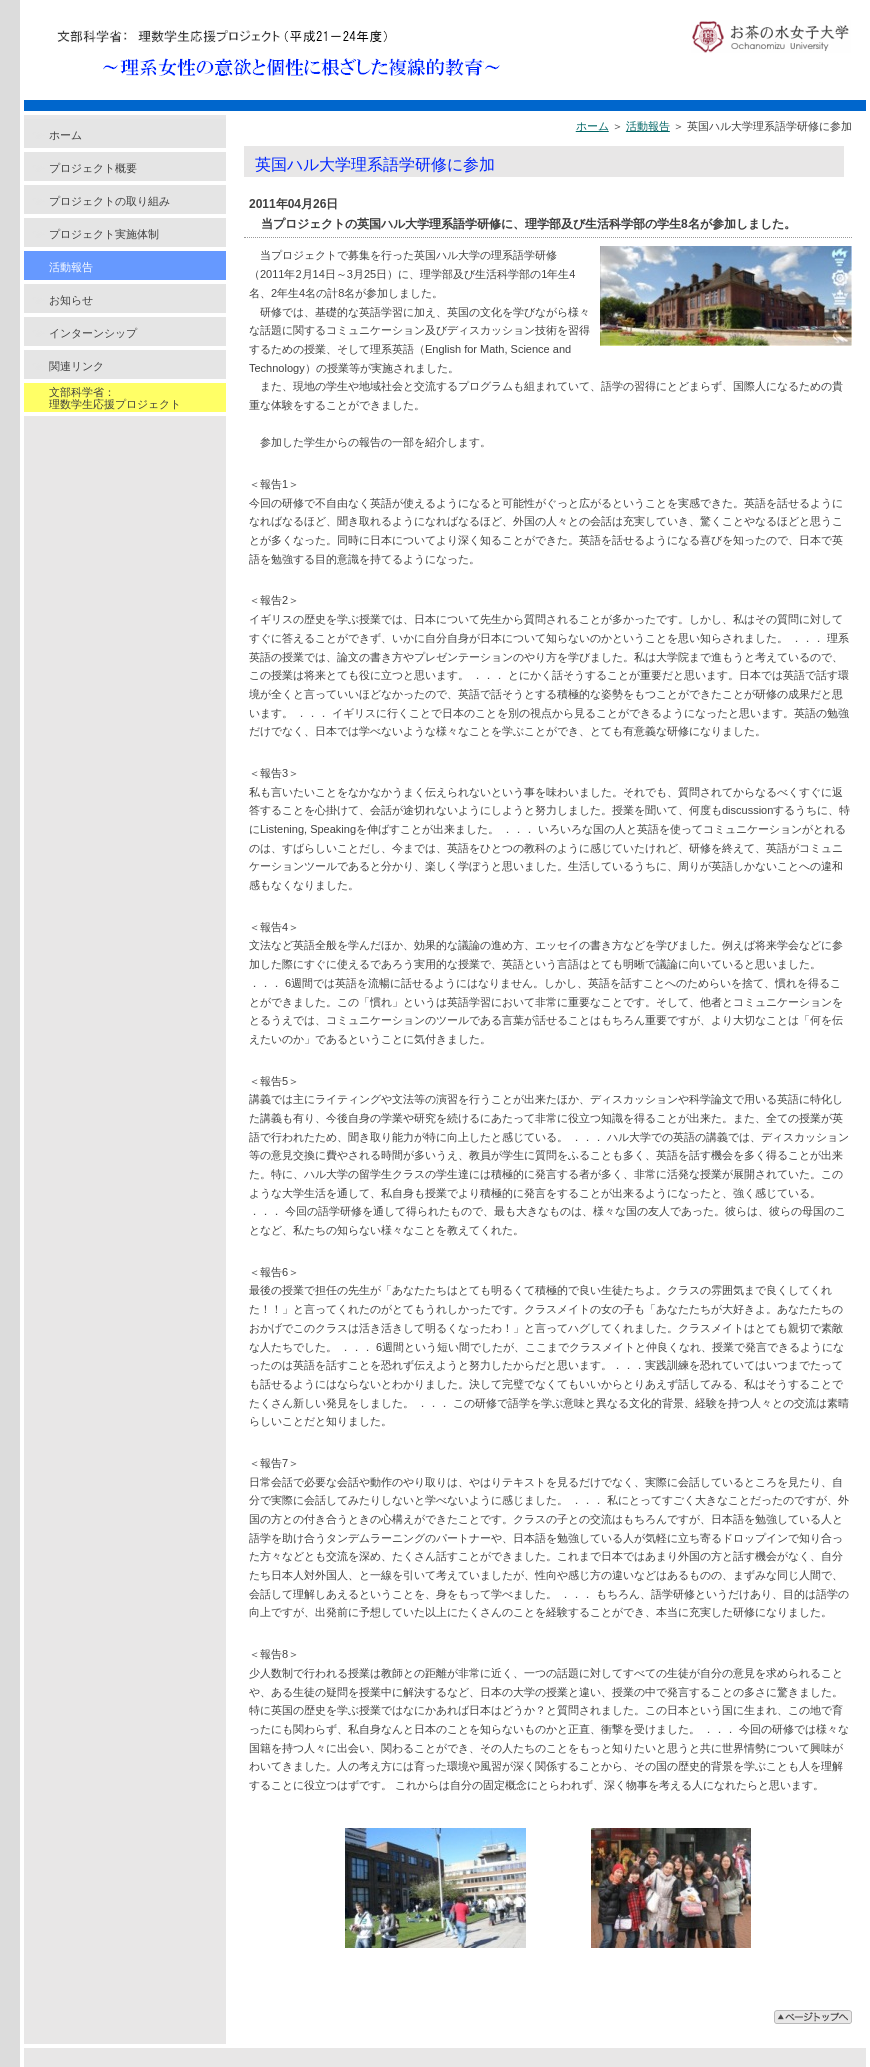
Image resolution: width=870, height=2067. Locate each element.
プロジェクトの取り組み (109, 201)
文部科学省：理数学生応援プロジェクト (115, 398)
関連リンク (76, 366)
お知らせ (71, 300)
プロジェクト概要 (93, 168)
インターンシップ (93, 333)
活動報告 (71, 267)
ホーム (65, 135)
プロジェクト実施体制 (104, 234)
